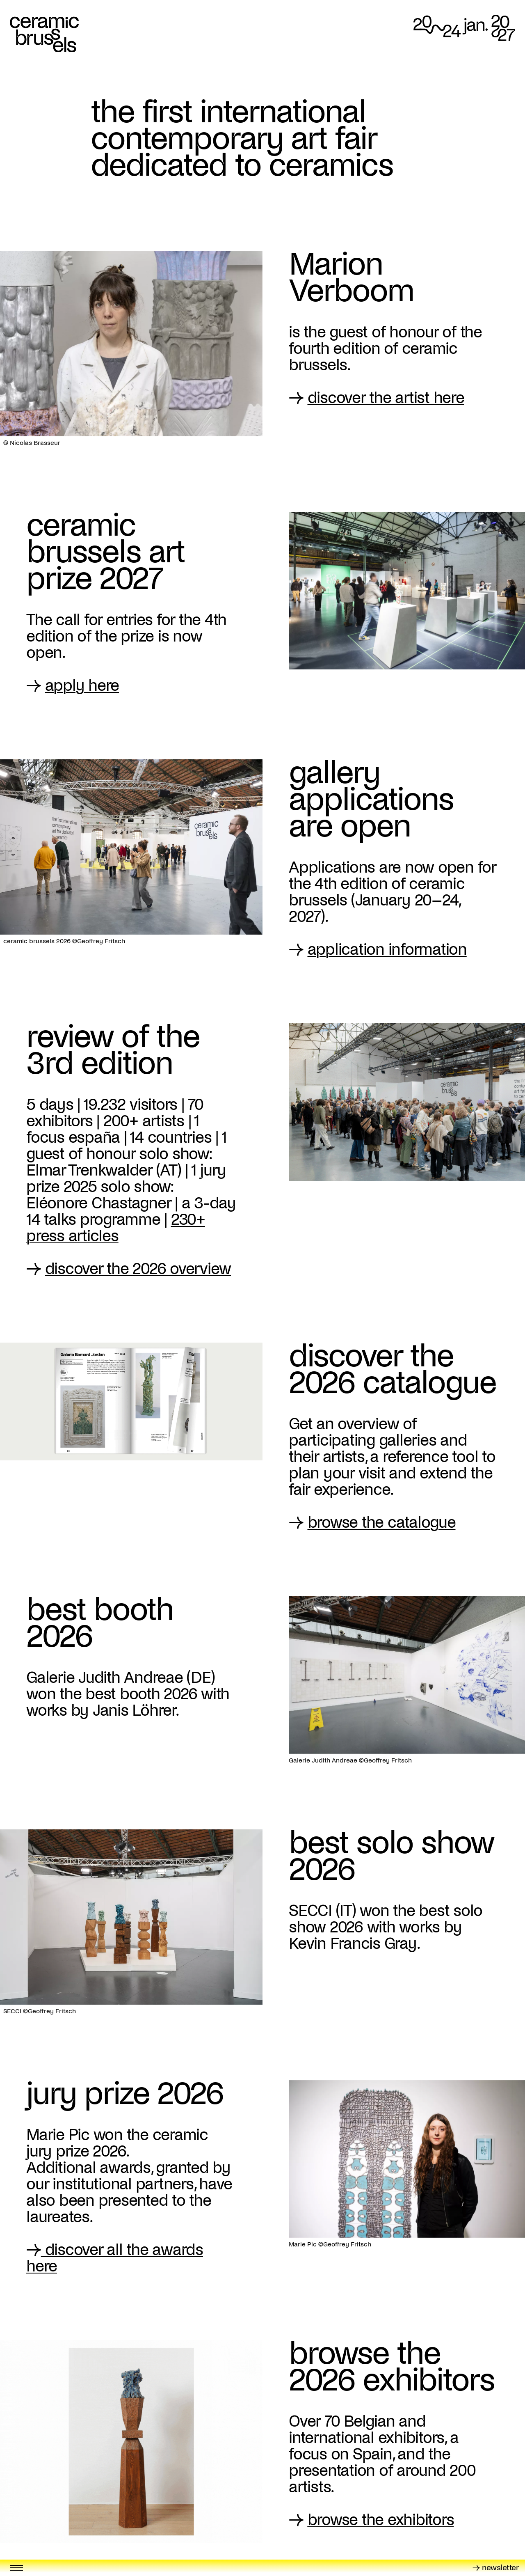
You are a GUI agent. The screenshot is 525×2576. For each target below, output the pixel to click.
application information (387, 949)
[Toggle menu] (16, 2568)
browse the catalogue (382, 1522)
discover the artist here (386, 397)
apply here (82, 685)
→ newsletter (495, 2567)
